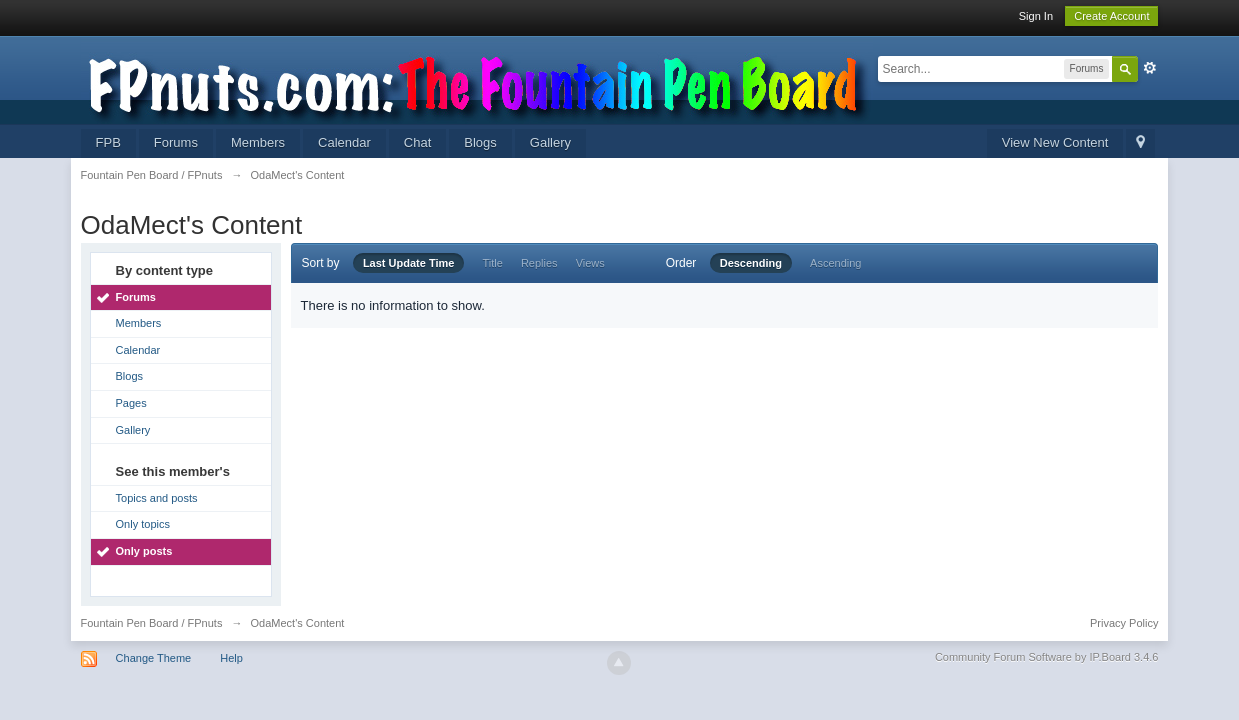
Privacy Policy (1124, 623)
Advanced (1150, 68)
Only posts (144, 551)
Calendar (344, 142)
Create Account (1111, 16)
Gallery (550, 142)
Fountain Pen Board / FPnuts (152, 623)
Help (231, 658)
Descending (751, 263)
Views (590, 263)
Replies (539, 263)
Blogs (480, 142)
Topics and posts (157, 498)
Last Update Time (409, 263)
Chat (417, 142)
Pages (131, 403)
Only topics (143, 524)
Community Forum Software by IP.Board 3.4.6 (1047, 657)
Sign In (1036, 16)
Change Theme (154, 658)
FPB (108, 142)
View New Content (1055, 142)
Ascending (835, 263)
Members (258, 142)
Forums (176, 142)
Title (492, 263)
